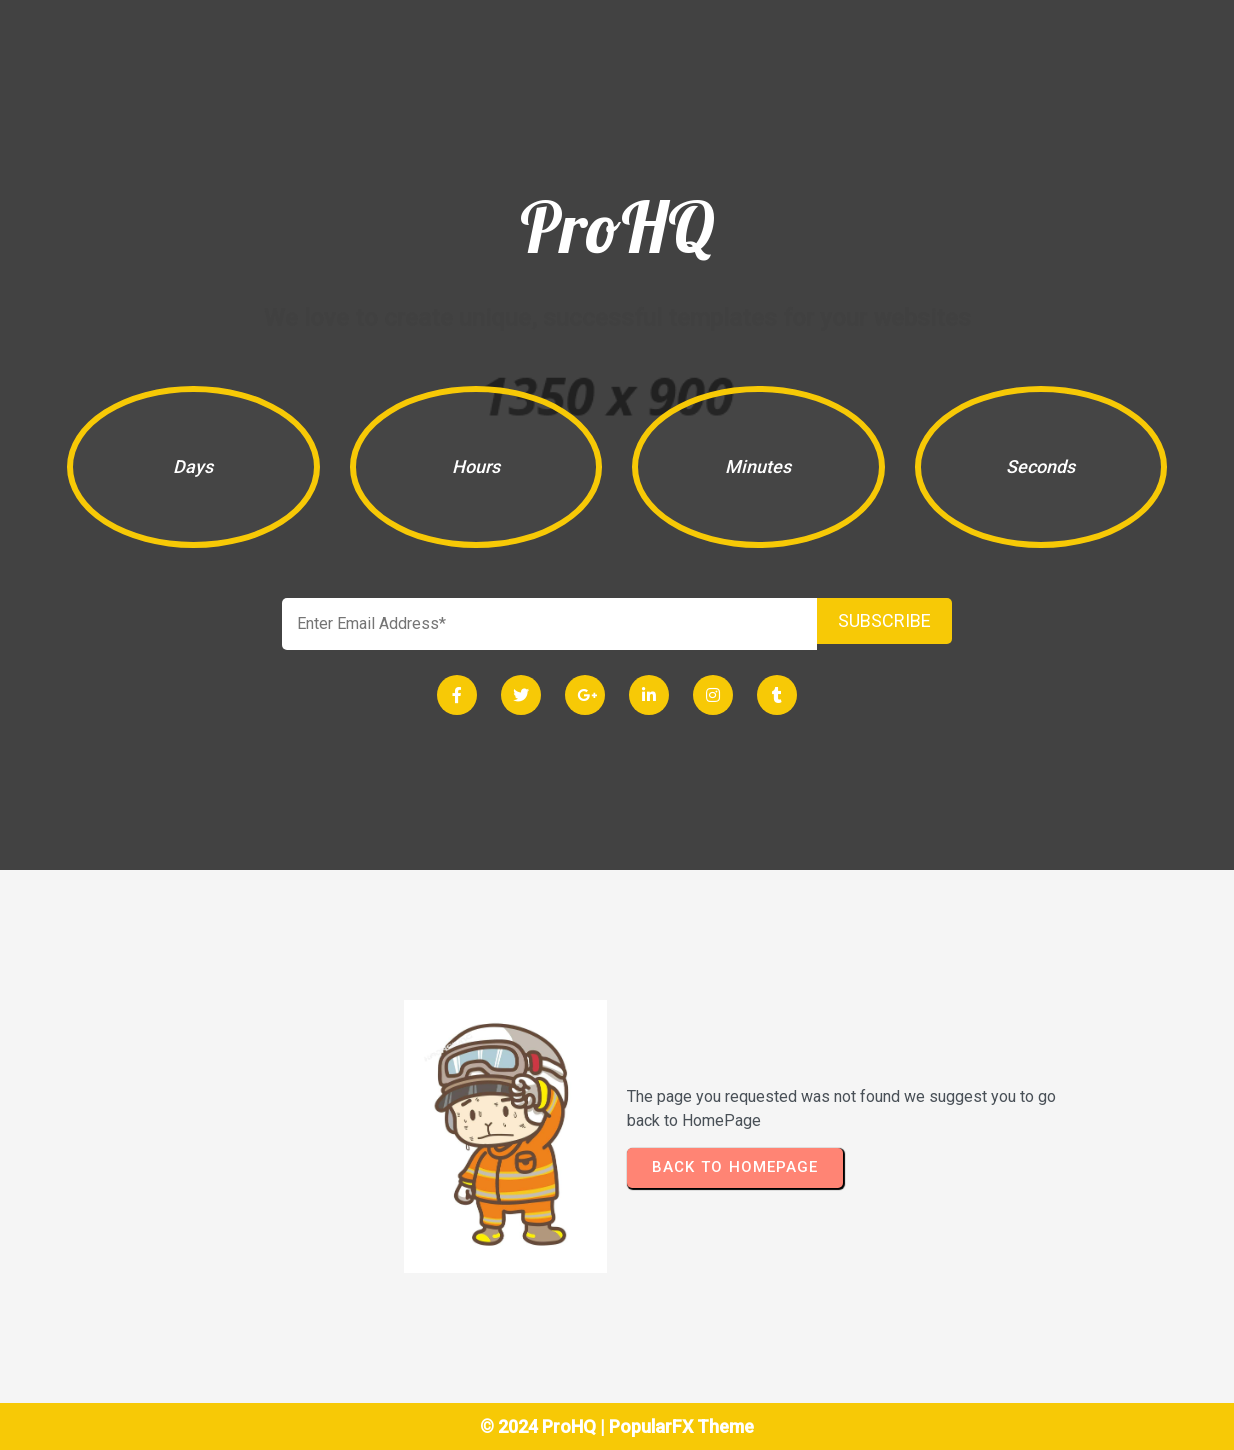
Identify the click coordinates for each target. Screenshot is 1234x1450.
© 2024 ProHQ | (544, 1426)
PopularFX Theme (681, 1426)
